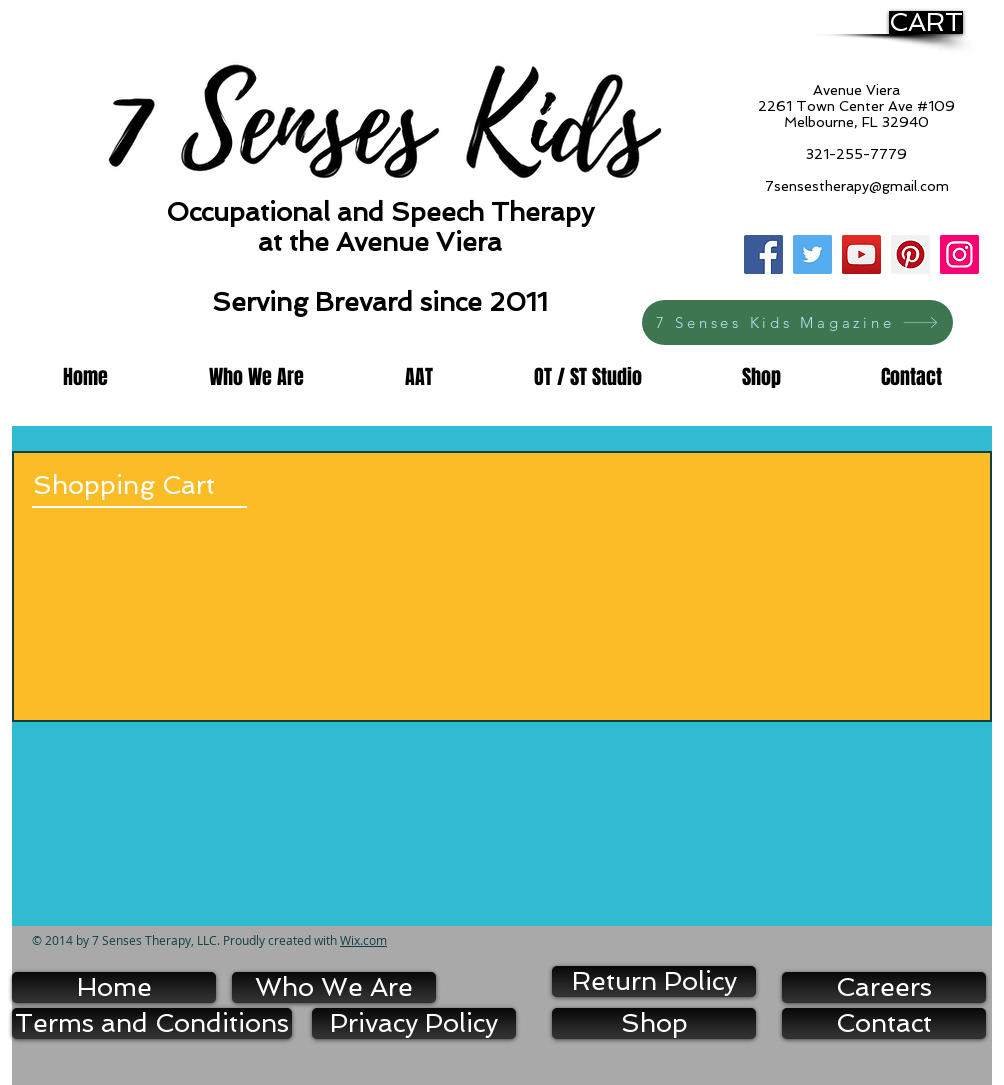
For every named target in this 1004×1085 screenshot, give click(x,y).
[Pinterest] (910, 254)
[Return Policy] (654, 981)
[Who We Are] (334, 987)
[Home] (114, 987)
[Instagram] (959, 254)
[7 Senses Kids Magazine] (797, 322)
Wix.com (363, 940)
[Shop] (654, 1023)
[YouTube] (861, 254)
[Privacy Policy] (414, 1023)
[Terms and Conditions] (152, 1023)
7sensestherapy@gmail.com (857, 186)
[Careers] (884, 987)
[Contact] (884, 1023)
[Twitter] (812, 254)
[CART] (926, 22)
